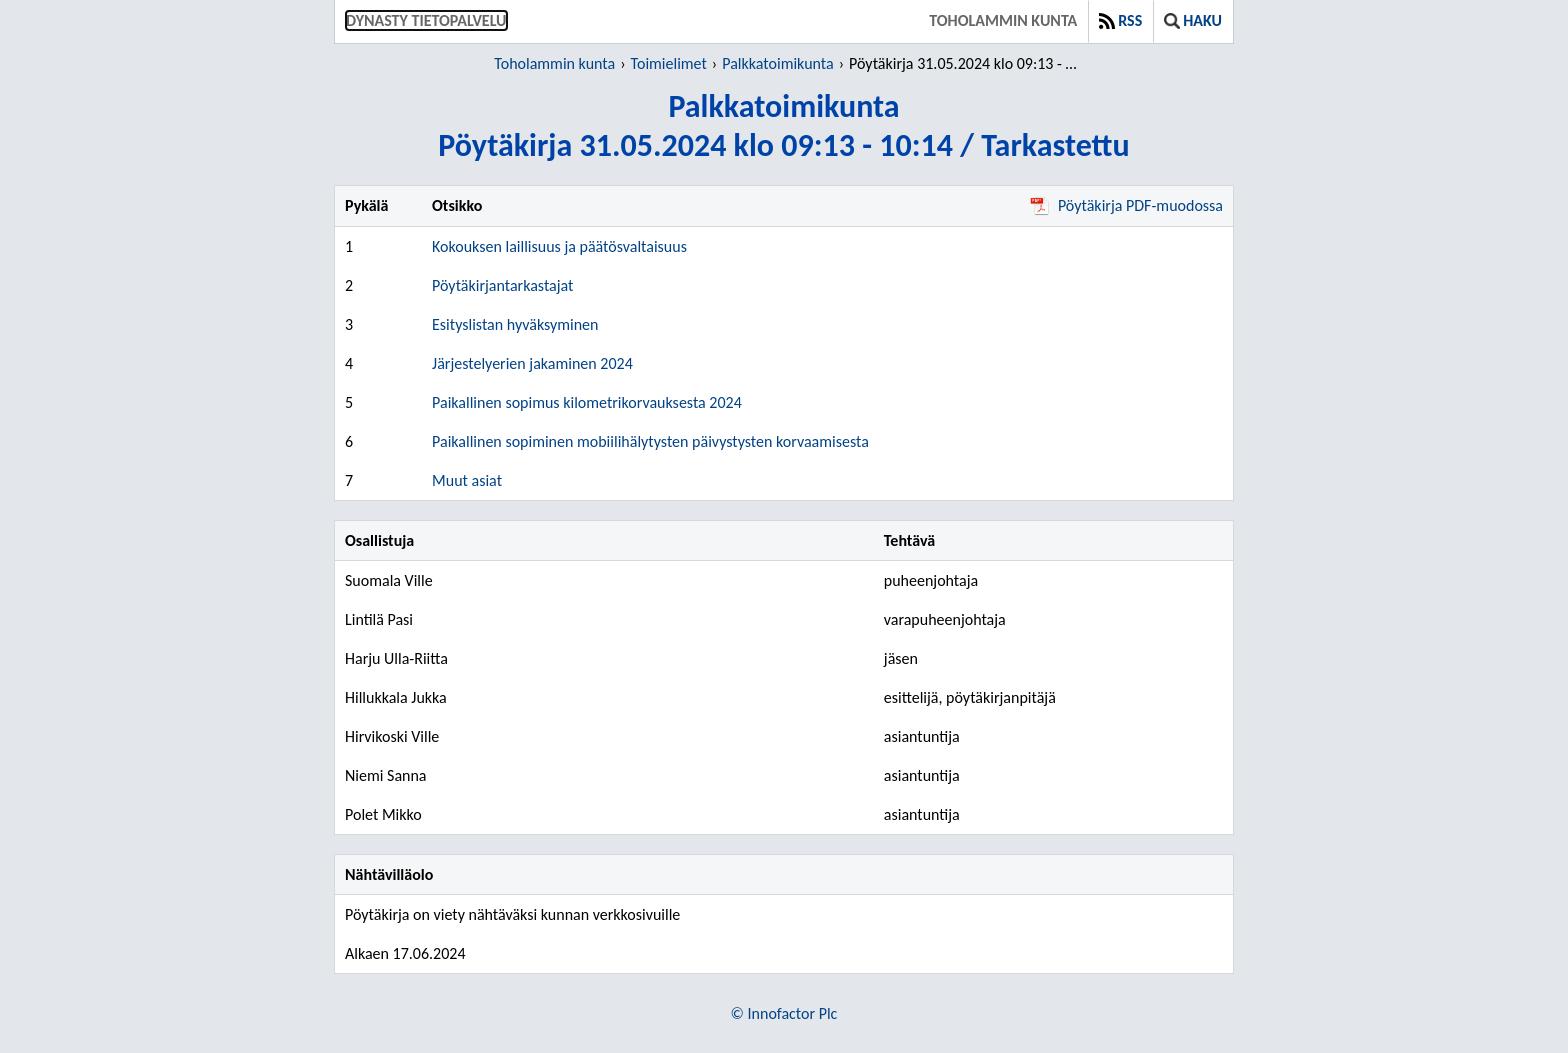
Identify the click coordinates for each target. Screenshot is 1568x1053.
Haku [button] (1193, 20)
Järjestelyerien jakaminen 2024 (532, 363)
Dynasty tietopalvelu (426, 20)
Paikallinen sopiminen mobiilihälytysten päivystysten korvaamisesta (650, 441)
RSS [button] (1120, 20)
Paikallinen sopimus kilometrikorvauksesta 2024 (587, 402)
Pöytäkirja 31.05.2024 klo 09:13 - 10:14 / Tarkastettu (966, 63)
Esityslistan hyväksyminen (515, 324)
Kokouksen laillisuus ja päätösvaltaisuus (559, 246)
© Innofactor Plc (784, 1013)
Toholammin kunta (1003, 20)
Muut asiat (467, 480)
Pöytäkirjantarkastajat (502, 285)
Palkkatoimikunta (777, 63)
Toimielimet (669, 63)
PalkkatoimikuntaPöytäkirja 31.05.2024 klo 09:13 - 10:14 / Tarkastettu (783, 126)
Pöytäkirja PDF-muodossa (1126, 205)
